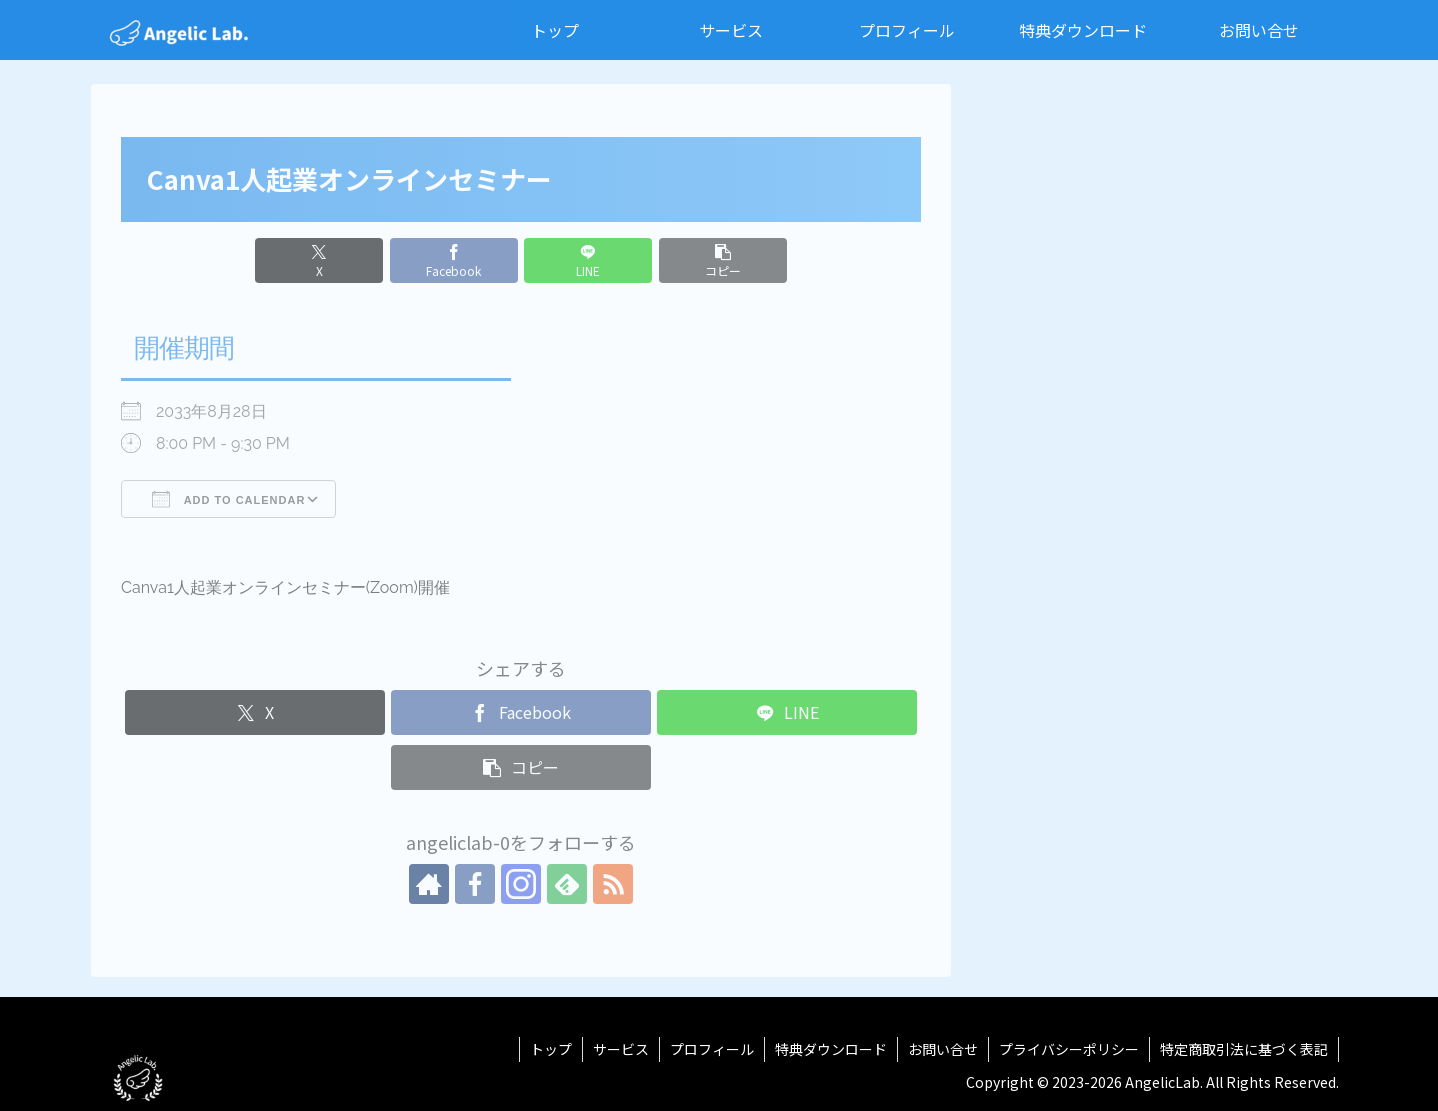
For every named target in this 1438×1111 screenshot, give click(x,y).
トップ (551, 1049)
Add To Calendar (228, 499)
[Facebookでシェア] (454, 260)
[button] (723, 260)
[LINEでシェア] (588, 260)
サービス (621, 1049)
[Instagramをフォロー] (521, 884)
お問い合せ (943, 1049)
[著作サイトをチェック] (429, 884)
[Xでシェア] (319, 260)
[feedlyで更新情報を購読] (567, 884)
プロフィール (712, 1049)
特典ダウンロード (831, 1049)
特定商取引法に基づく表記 (1244, 1049)
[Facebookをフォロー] (475, 884)
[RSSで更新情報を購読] (613, 884)
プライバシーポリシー (1069, 1049)
